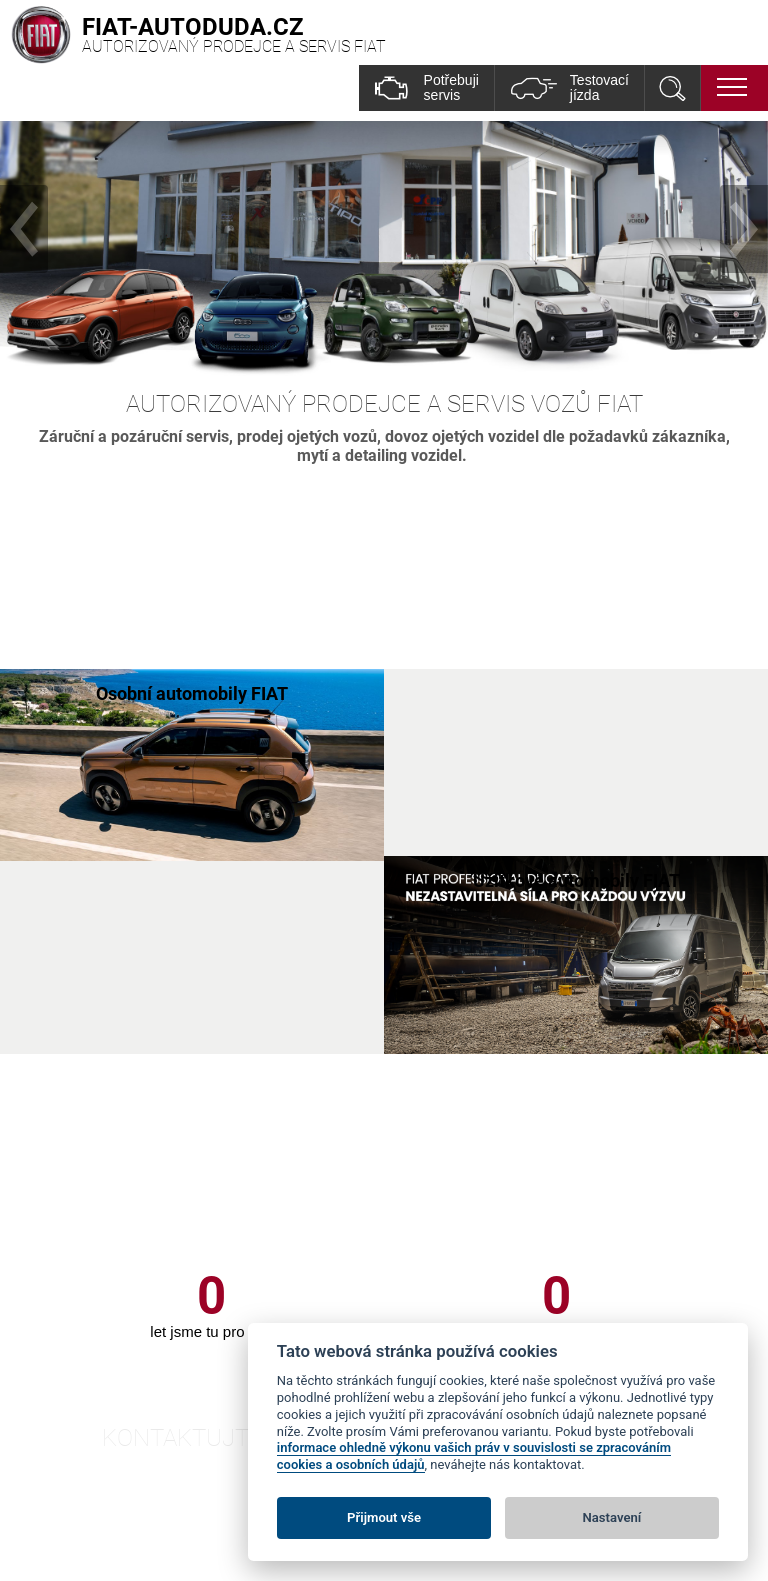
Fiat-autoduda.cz (203, 1528)
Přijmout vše (384, 1517)
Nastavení (612, 1517)
